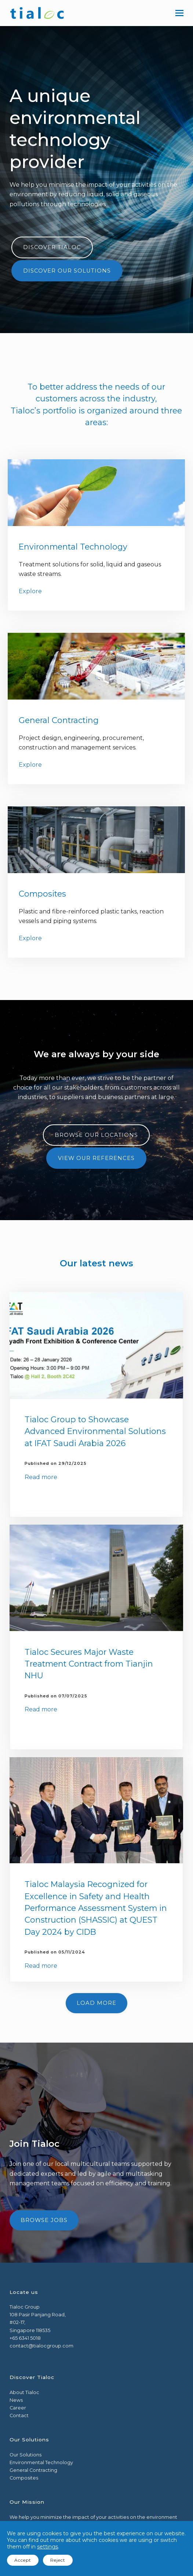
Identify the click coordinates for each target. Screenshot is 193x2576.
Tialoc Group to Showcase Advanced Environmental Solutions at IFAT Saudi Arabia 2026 (95, 1431)
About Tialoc (24, 2392)
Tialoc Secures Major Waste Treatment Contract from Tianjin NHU (89, 1664)
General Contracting (59, 720)
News (16, 2400)
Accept (22, 2560)
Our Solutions (25, 2455)
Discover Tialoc (52, 247)
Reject (57, 2560)
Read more (41, 1477)
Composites (42, 893)
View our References (96, 1158)
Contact (19, 2415)
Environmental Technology (73, 546)
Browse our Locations (96, 1135)
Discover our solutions (67, 270)
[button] (179, 13)
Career (18, 2408)
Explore (30, 591)
